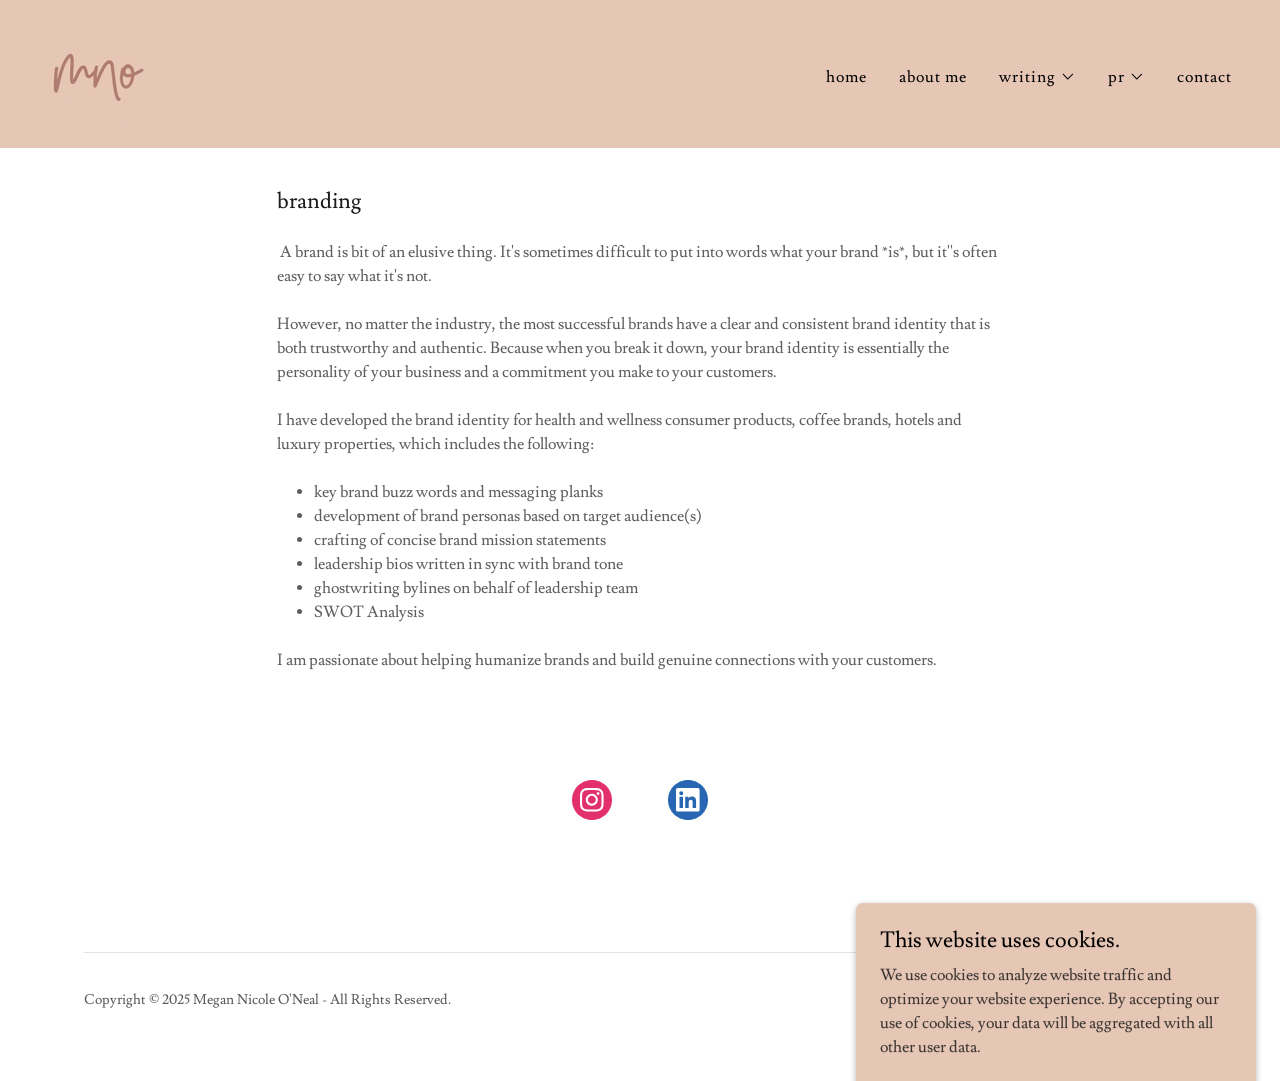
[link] (98, 70)
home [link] (846, 77)
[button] (1037, 77)
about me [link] (933, 77)
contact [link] (1204, 77)
